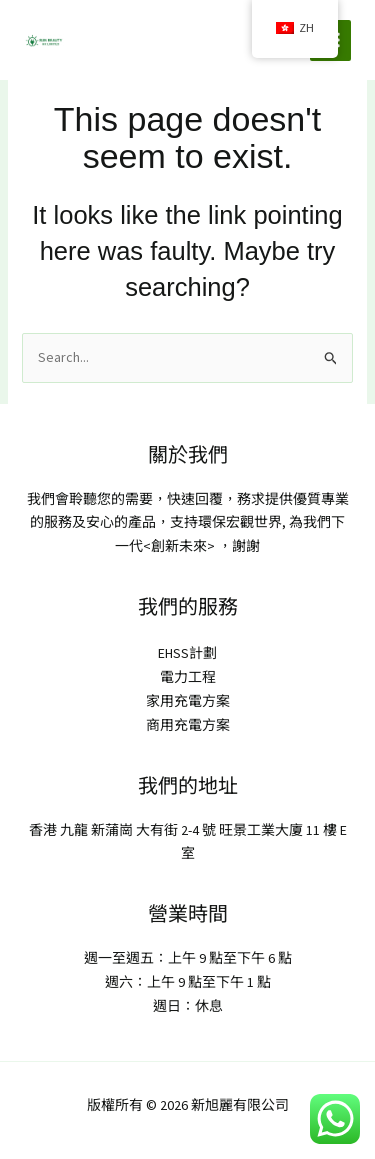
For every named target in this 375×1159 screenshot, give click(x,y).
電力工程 (188, 677)
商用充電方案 (188, 725)
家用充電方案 (188, 701)
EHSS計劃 (187, 653)
